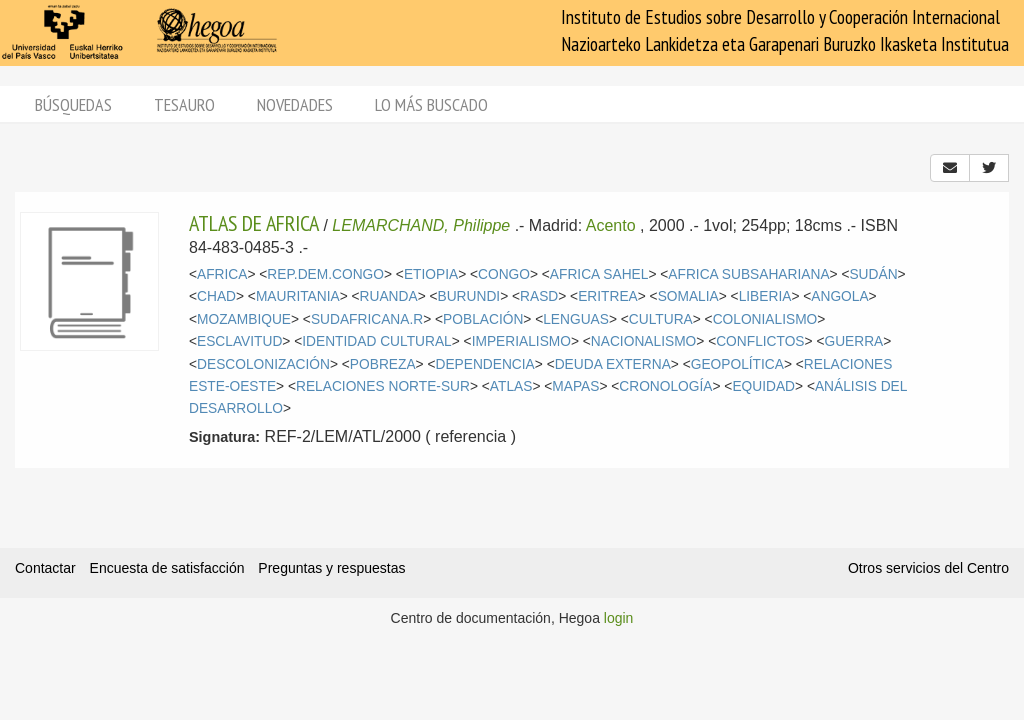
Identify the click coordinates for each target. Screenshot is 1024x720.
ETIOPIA (431, 274)
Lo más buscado (431, 104)
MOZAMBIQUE (244, 319)
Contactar (45, 568)
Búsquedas (73, 104)
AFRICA (222, 274)
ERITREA (608, 296)
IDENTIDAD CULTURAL (376, 341)
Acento (611, 225)
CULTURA (661, 319)
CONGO (504, 274)
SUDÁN (873, 274)
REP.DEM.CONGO (325, 274)
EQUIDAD (763, 386)
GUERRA (853, 341)
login (619, 618)
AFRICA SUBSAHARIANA (748, 274)
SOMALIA (688, 296)
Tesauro (184, 104)
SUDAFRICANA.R (367, 319)
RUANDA (389, 296)
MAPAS (575, 386)
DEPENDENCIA (484, 364)
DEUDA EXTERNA (613, 364)
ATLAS (511, 386)
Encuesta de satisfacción (167, 568)
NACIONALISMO (643, 341)
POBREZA (383, 364)
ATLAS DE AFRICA (254, 223)
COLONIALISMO (765, 319)
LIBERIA (765, 296)
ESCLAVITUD (239, 341)
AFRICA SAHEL (599, 274)
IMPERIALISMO (521, 341)
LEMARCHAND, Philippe (421, 225)
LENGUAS (576, 319)
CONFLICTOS (760, 341)
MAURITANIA (298, 296)
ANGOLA (839, 296)
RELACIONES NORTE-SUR (383, 386)
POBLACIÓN (483, 319)
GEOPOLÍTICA (737, 364)
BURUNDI (469, 296)
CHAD (216, 296)
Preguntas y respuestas (331, 568)
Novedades (295, 104)
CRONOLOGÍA (665, 386)
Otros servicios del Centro (928, 568)
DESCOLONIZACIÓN (263, 364)
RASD (539, 296)
